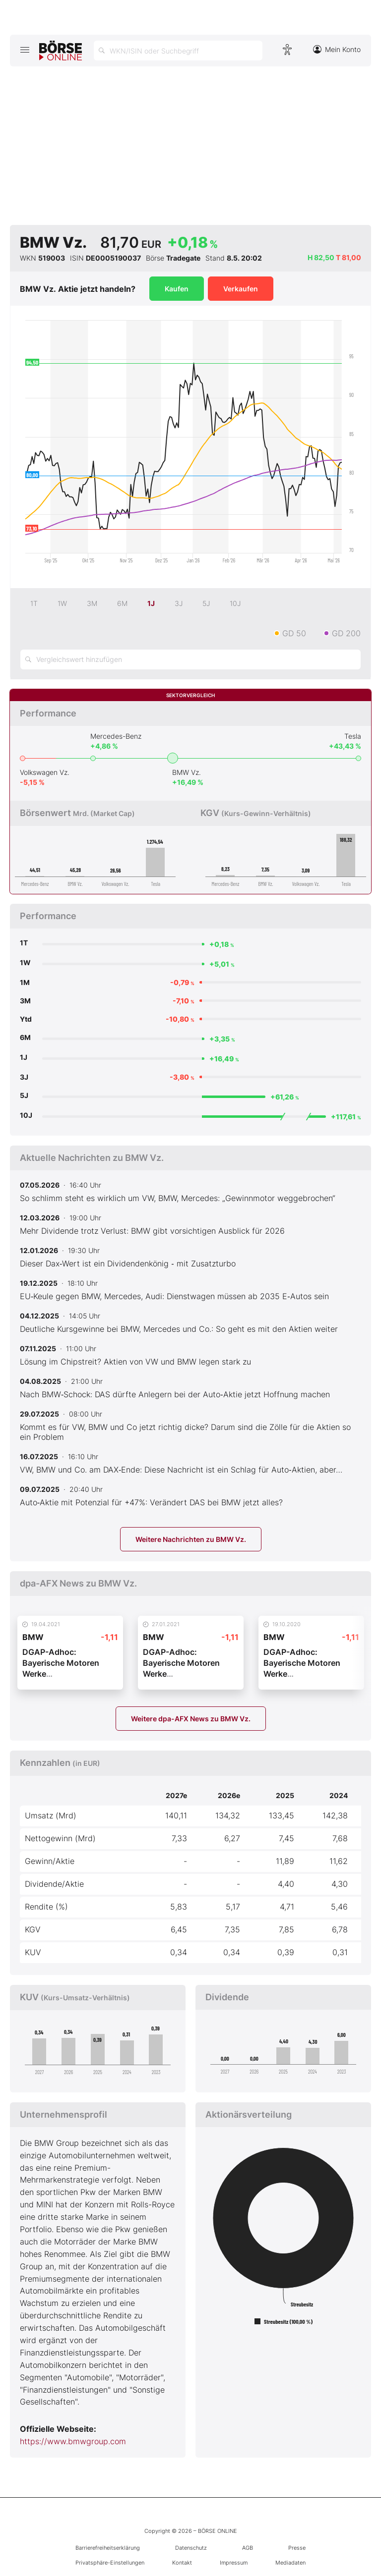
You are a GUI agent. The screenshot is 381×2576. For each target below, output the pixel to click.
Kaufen (177, 288)
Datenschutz (191, 2547)
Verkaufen (240, 288)
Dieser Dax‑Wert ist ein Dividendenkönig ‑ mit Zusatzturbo (128, 1263)
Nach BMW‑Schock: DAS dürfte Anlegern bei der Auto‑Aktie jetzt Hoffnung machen (175, 1394)
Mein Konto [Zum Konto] (337, 49)
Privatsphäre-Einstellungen (109, 2562)
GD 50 (294, 633)
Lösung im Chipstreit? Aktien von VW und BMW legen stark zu (135, 1362)
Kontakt (182, 2562)
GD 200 (346, 633)
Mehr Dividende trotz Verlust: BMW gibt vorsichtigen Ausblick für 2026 (152, 1231)
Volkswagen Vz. (44, 772)
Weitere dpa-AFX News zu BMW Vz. (191, 1718)
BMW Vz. (186, 772)
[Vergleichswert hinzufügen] (190, 659)
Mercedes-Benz (115, 736)
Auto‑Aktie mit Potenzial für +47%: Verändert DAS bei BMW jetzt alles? (151, 1502)
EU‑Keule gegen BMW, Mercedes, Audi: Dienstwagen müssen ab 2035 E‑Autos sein (174, 1296)
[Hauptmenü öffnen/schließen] (24, 49)
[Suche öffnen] (178, 50)
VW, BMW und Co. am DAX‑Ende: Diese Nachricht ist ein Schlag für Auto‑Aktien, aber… (181, 1470)
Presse (297, 2547)
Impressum (234, 2562)
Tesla (352, 736)
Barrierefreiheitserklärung (107, 2547)
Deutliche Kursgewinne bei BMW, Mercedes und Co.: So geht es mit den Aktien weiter (179, 1329)
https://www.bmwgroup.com (73, 2441)
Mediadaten (290, 2562)
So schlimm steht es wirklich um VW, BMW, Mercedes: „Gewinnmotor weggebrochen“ (177, 1198)
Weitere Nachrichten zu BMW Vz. (190, 1539)
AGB (247, 2547)
